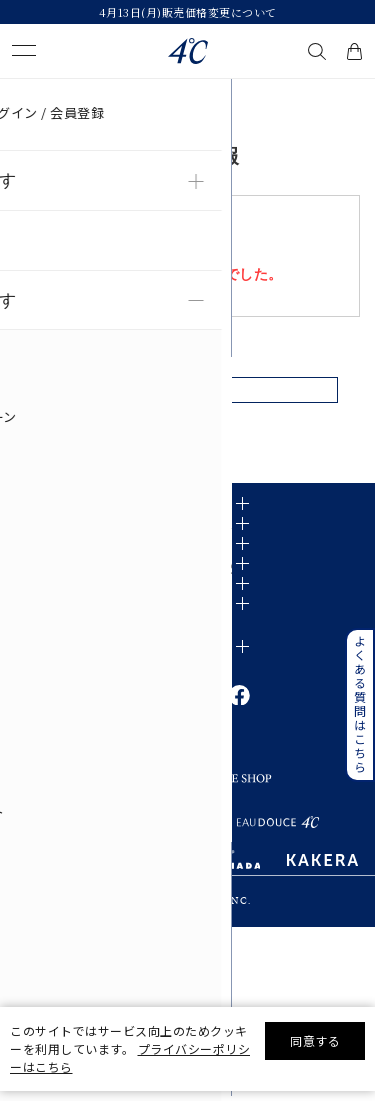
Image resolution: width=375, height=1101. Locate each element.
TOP (22, 94)
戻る (187, 401)
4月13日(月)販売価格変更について (188, 12)
